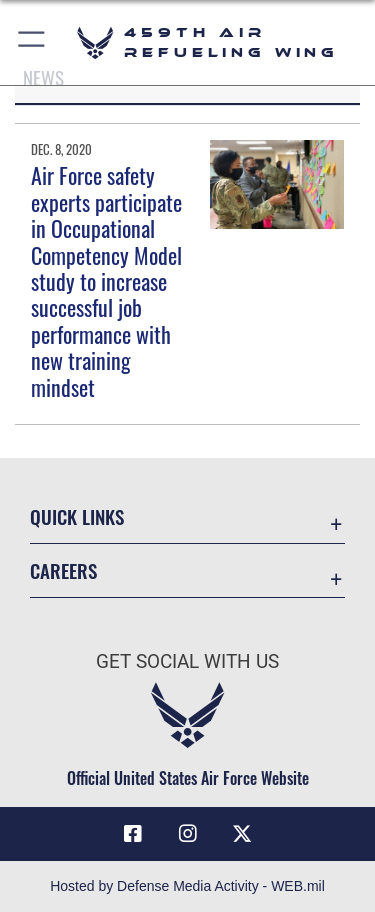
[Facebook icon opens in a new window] (133, 834)
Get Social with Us (187, 661)
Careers (63, 570)
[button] (32, 42)
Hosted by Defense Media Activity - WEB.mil (187, 886)
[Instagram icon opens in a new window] (188, 834)
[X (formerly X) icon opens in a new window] (242, 834)
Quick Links (77, 516)
